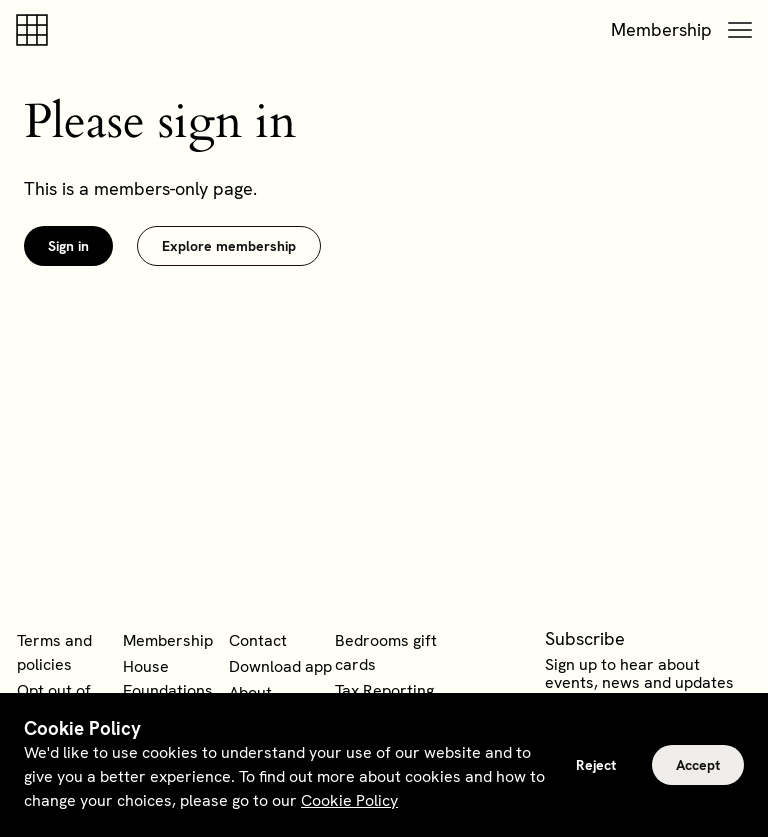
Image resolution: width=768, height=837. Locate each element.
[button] (740, 30)
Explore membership (229, 246)
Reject (596, 765)
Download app (280, 666)
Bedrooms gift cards (386, 652)
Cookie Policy (349, 800)
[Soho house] (36, 30)
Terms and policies (54, 652)
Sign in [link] (68, 246)
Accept (698, 765)
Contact (258, 640)
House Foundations (168, 678)
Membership (661, 29)
